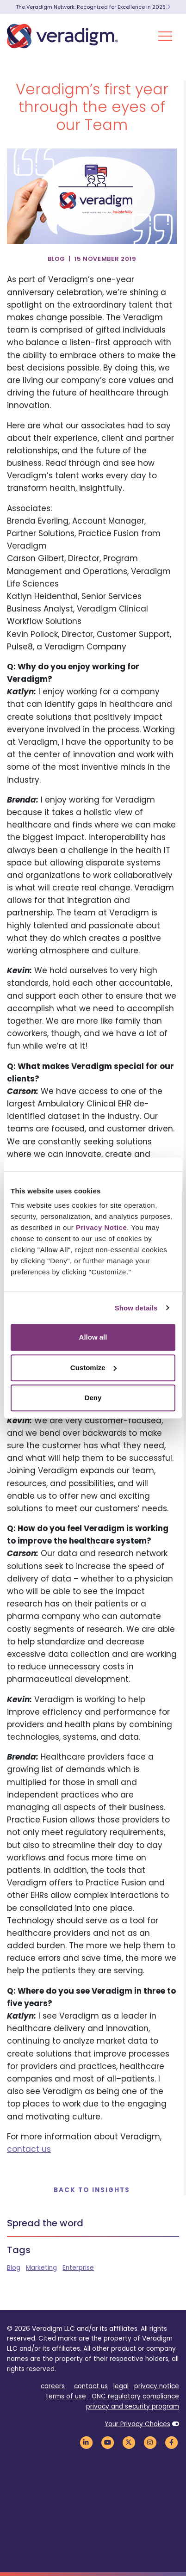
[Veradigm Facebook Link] (171, 2442)
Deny (93, 1398)
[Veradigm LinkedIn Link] (86, 2442)
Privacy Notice (101, 1227)
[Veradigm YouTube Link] (107, 2442)
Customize (93, 1367)
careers (53, 2386)
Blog (13, 2267)
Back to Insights (92, 2190)
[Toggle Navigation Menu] (165, 36)
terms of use (66, 2396)
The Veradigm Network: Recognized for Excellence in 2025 (93, 7)
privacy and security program (132, 2406)
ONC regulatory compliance (135, 2396)
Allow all (93, 1337)
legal (121, 2386)
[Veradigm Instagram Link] (150, 2442)
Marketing (41, 2267)
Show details (136, 1308)
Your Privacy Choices (137, 2424)
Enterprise (78, 2267)
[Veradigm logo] (62, 36)
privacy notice (156, 2386)
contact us (29, 2149)
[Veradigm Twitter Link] (128, 2442)
